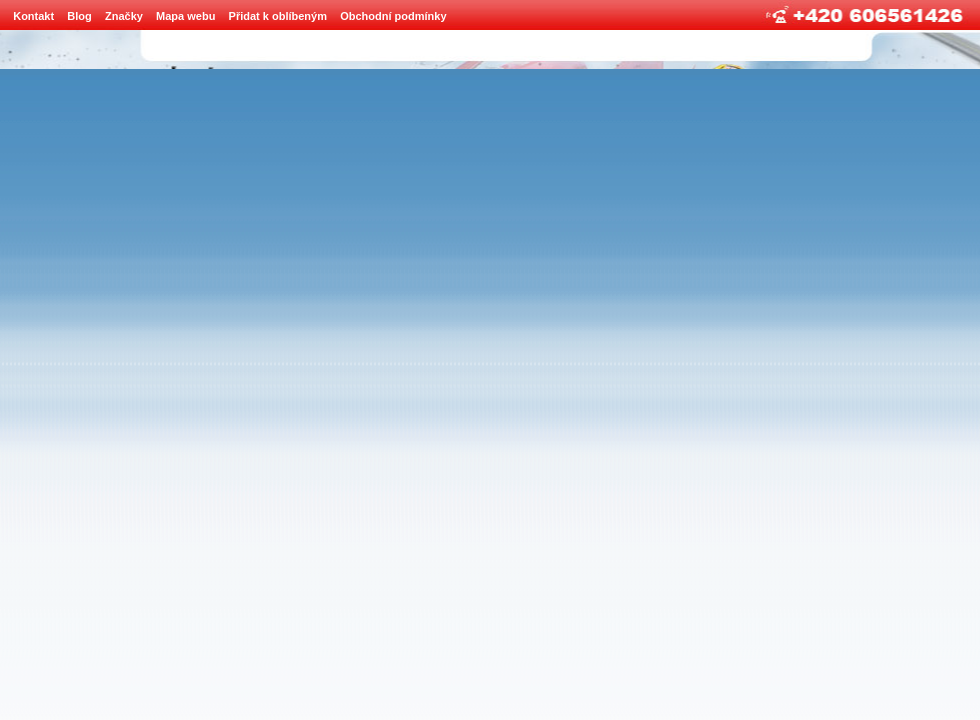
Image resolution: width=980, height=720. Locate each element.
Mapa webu (185, 16)
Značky (124, 16)
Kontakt (33, 16)
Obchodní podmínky (393, 16)
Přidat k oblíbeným (278, 16)
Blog (79, 16)
